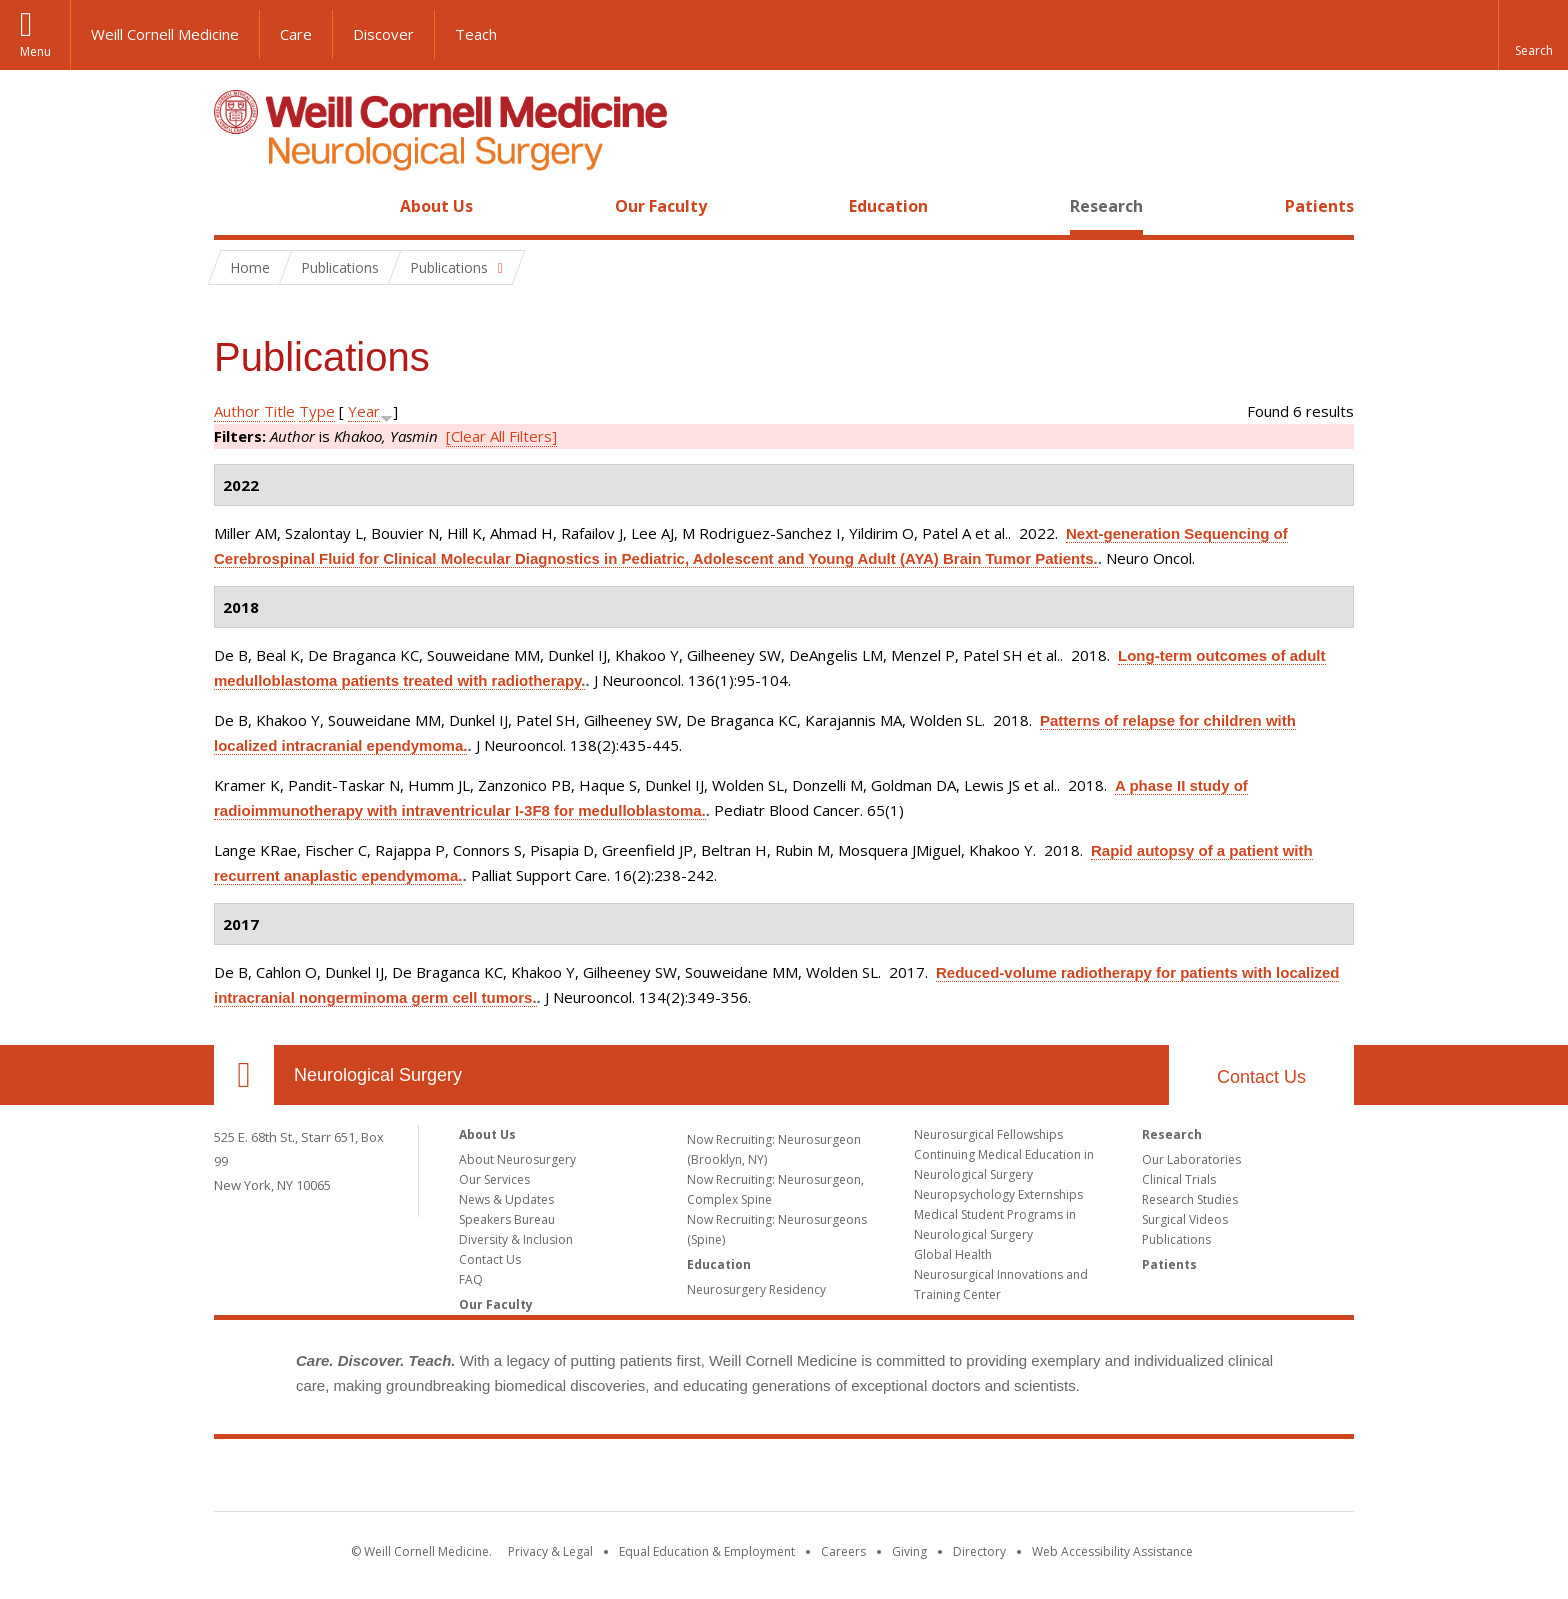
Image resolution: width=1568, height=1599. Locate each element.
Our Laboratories (1191, 1159)
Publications (1176, 1239)
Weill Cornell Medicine (165, 34)
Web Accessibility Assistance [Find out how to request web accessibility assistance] (1112, 1551)
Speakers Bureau (507, 1219)
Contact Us (1261, 1077)
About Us (436, 206)
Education (888, 206)
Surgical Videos (1185, 1219)
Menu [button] (35, 51)
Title (279, 411)
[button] (1533, 35)
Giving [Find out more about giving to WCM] (909, 1551)
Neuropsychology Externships (998, 1194)
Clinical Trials (1179, 1179)
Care (296, 34)
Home (236, 206)
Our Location (244, 1075)
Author (237, 411)
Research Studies (1190, 1199)
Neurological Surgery (378, 1075)
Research (1106, 206)
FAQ (471, 1279)
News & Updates (506, 1199)
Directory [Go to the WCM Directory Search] (979, 1551)
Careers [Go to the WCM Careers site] (843, 1551)
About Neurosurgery (517, 1159)
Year (364, 411)
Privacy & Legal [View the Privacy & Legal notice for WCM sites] (550, 1551)
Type (317, 411)
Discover (383, 34)
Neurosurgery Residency (756, 1289)
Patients (1319, 206)
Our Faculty (661, 206)
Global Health (953, 1254)
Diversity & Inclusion (516, 1239)
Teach (476, 34)
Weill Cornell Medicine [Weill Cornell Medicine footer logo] (784, 1479)
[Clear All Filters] (501, 436)
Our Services (494, 1179)
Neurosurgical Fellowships (988, 1134)
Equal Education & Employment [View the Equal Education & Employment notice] (707, 1551)
